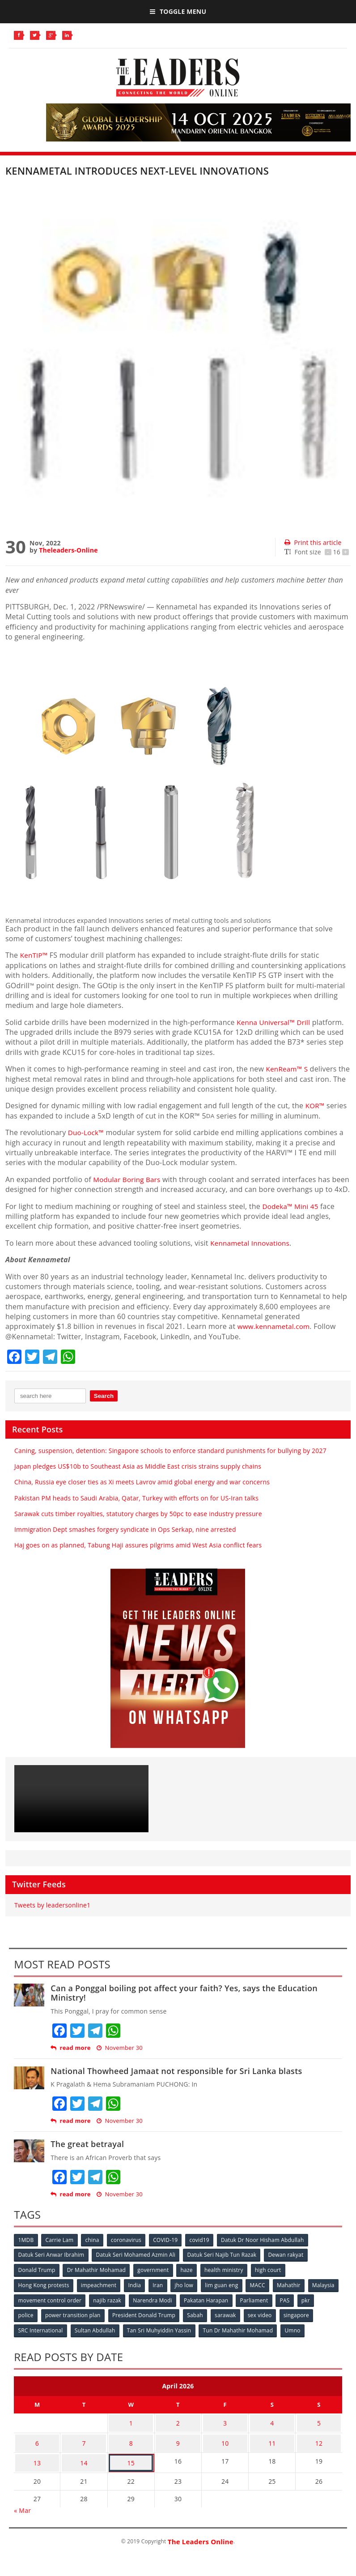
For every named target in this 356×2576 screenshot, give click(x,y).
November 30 (120, 2058)
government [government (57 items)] (154, 2279)
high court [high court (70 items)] (272, 2279)
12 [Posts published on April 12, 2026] (318, 2447)
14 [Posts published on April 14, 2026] (83, 2464)
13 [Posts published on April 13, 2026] (37, 2464)
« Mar (22, 2511)
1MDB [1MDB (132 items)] (26, 2250)
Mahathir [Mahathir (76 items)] (294, 2294)
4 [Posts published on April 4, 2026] (272, 2430)
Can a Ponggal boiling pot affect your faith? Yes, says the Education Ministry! (184, 2003)
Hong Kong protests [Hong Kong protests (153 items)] (43, 2294)
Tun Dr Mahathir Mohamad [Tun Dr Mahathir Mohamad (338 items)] (240, 2338)
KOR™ (315, 1105)
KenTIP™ (35, 955)
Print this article (312, 542)
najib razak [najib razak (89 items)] (143, 2309)
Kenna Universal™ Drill (275, 1022)
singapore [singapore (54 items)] (322, 2323)
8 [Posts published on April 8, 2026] (131, 2447)
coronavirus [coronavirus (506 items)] (129, 2250)
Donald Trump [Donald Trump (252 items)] (36, 2279)
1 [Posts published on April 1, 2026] (131, 2430)
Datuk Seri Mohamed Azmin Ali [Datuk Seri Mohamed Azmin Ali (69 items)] (137, 2264)
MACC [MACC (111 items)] (262, 2294)
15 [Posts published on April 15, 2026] (131, 2464)
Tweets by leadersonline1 (52, 1915)
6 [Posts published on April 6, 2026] (37, 2447)
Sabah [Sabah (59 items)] (219, 2323)
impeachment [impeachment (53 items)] (99, 2294)
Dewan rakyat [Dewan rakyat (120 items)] (288, 2264)
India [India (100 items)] (136, 2294)
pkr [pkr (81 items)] (22, 2323)
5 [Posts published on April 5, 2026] (319, 2430)
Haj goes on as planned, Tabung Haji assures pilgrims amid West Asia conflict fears (138, 1555)
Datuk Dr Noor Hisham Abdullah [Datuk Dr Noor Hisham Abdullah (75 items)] (267, 2250)
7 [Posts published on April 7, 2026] (83, 2447)
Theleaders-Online (68, 550)
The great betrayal (87, 2154)
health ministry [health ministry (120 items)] (227, 2279)
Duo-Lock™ (87, 1132)
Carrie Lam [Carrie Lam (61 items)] (61, 2250)
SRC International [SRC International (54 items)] (40, 2338)
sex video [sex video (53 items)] (285, 2323)
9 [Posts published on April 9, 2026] (178, 2447)
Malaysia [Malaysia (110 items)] (29, 2309)
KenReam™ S (288, 1069)
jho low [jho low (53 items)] (187, 2294)
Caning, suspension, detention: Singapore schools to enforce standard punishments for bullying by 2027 (170, 1460)
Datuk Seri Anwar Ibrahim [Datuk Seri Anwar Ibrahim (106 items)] (51, 2264)
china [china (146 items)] (94, 2250)
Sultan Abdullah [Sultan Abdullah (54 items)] (96, 2338)
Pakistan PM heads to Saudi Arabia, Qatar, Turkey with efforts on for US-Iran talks (136, 1508)
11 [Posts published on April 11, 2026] (271, 2447)
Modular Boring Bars (128, 1179)
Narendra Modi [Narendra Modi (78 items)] (189, 2309)
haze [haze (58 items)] (189, 2279)
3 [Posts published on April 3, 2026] (225, 2430)
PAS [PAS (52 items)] (324, 2309)
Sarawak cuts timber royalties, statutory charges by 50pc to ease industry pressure (138, 1523)
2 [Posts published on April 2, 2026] (178, 2430)
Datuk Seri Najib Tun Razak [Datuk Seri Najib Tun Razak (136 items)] (224, 2264)
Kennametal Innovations (252, 1253)
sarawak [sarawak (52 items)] (249, 2323)
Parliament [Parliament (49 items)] (292, 2309)
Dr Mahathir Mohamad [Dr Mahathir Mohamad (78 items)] (97, 2279)
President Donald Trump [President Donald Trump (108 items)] (166, 2323)
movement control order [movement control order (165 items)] (85, 2309)
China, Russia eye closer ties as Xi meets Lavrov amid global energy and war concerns (142, 1492)
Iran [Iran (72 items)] (160, 2294)
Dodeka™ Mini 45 (291, 1216)
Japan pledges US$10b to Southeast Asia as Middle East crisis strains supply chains (137, 1476)
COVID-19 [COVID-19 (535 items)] (169, 2250)
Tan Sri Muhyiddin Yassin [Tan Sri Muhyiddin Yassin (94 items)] (161, 2338)
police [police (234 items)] (47, 2323)
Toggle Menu (178, 11)
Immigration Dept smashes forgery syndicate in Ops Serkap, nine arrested (125, 1539)
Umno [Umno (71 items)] (296, 2338)
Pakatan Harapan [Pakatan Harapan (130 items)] (243, 2309)
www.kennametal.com (275, 1337)
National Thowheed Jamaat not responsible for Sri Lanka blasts (176, 2080)
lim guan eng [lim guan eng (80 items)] (225, 2294)
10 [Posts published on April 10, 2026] (225, 2447)
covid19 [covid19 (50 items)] (203, 2250)
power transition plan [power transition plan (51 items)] (95, 2323)
